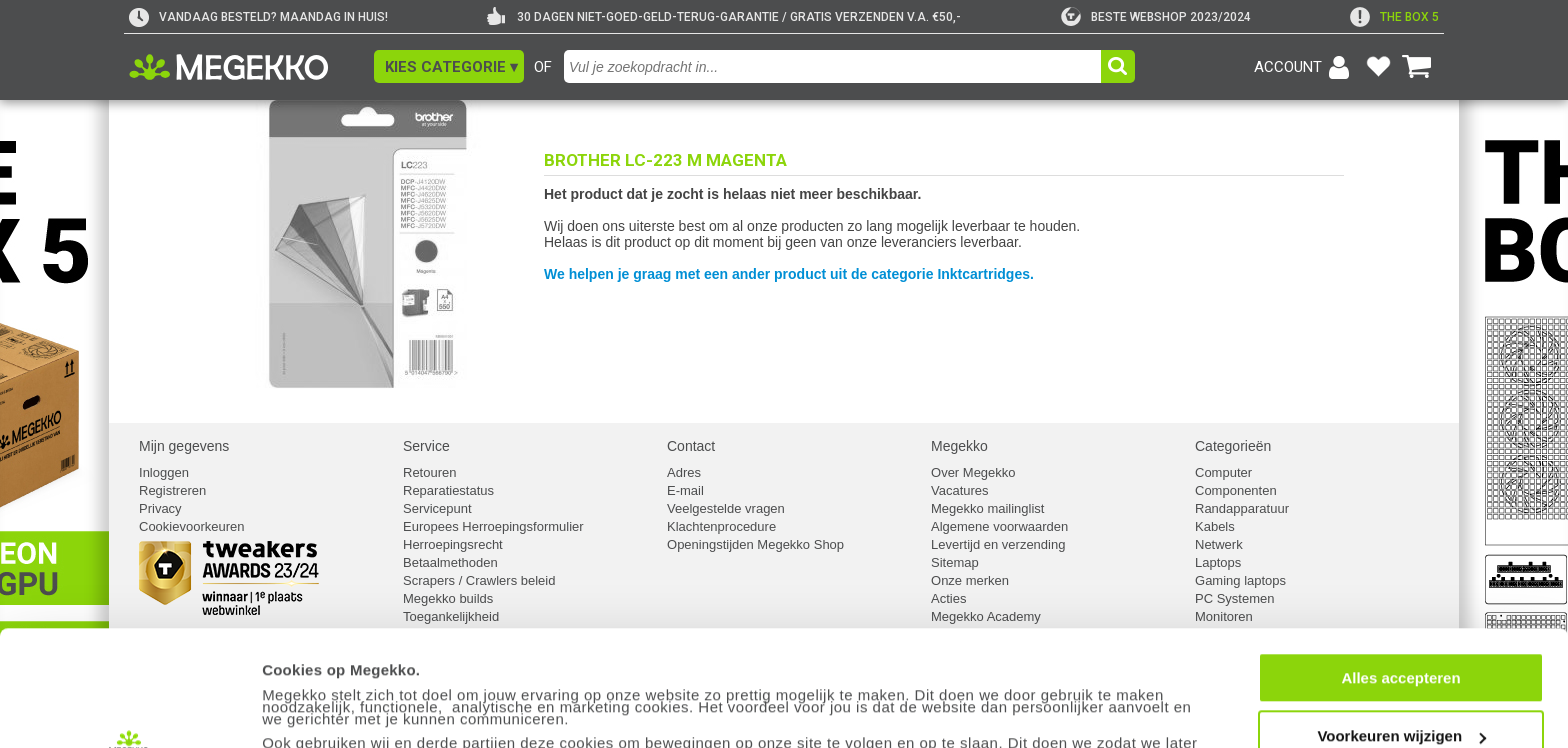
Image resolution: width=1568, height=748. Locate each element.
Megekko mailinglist (987, 508)
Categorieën (1233, 446)
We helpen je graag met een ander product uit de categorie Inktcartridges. (789, 274)
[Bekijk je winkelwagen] (1417, 67)
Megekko (959, 446)
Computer (1223, 472)
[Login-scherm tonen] (1305, 67)
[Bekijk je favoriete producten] (1378, 67)
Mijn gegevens (184, 446)
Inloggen (164, 472)
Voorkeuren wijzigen (1401, 628)
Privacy (160, 508)
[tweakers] (1156, 17)
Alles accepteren (1400, 569)
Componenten (1236, 490)
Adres (684, 472)
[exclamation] (1394, 17)
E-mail (685, 490)
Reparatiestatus (448, 490)
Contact (691, 446)
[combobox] (835, 66)
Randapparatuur (1242, 508)
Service (426, 446)
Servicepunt (437, 508)
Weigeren (1400, 686)
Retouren (429, 472)
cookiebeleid (454, 695)
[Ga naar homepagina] (251, 67)
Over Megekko (973, 472)
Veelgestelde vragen (726, 508)
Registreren (172, 490)
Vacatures (960, 490)
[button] (449, 66)
